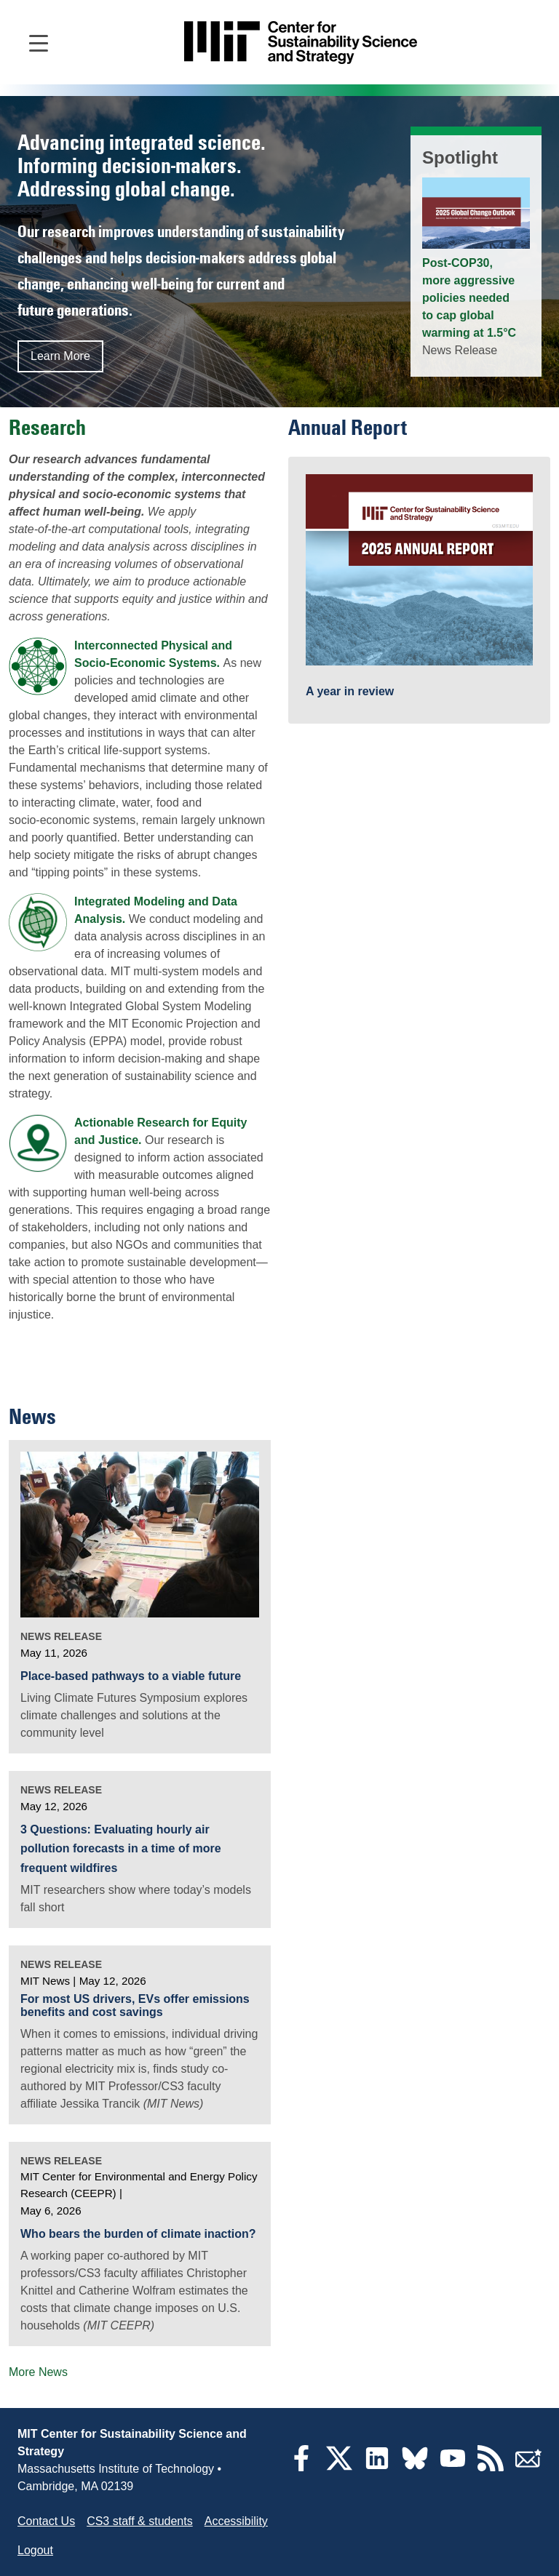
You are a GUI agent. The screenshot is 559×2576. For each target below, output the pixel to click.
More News (38, 2372)
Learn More (60, 356)
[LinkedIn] (377, 2467)
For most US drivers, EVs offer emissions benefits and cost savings (135, 2005)
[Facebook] (301, 2467)
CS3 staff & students (140, 2521)
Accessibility (236, 2521)
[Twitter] (339, 2467)
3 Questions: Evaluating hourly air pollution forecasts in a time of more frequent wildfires (120, 1848)
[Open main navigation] (38, 42)
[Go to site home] (300, 42)
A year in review (350, 691)
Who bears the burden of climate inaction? (138, 2234)
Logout (35, 2550)
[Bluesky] (415, 2467)
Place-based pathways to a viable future (130, 1676)
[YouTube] (453, 2467)
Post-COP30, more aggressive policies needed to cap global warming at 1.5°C (469, 298)
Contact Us (46, 2521)
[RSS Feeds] (490, 2467)
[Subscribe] (528, 2467)
